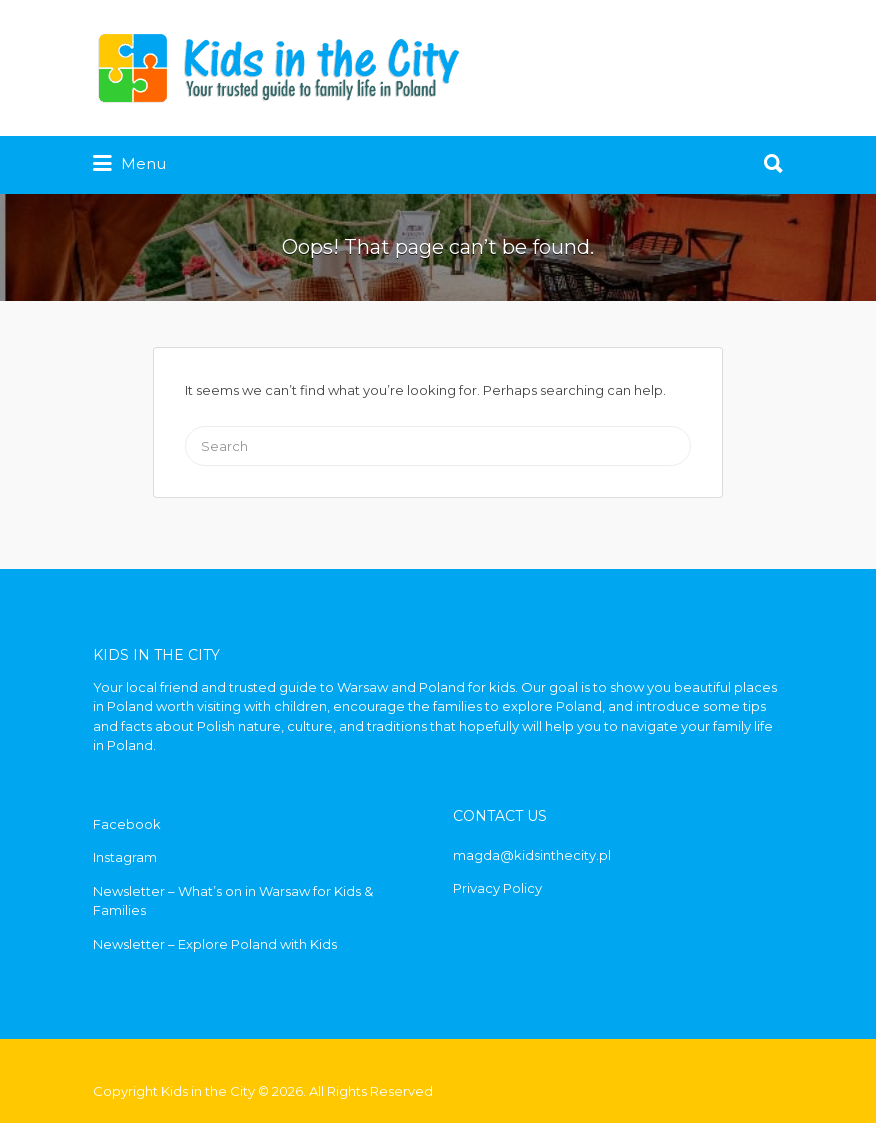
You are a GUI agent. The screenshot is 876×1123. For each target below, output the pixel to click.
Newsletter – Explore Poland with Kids (215, 944)
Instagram (125, 857)
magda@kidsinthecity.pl (532, 855)
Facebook (127, 824)
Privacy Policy (497, 888)
